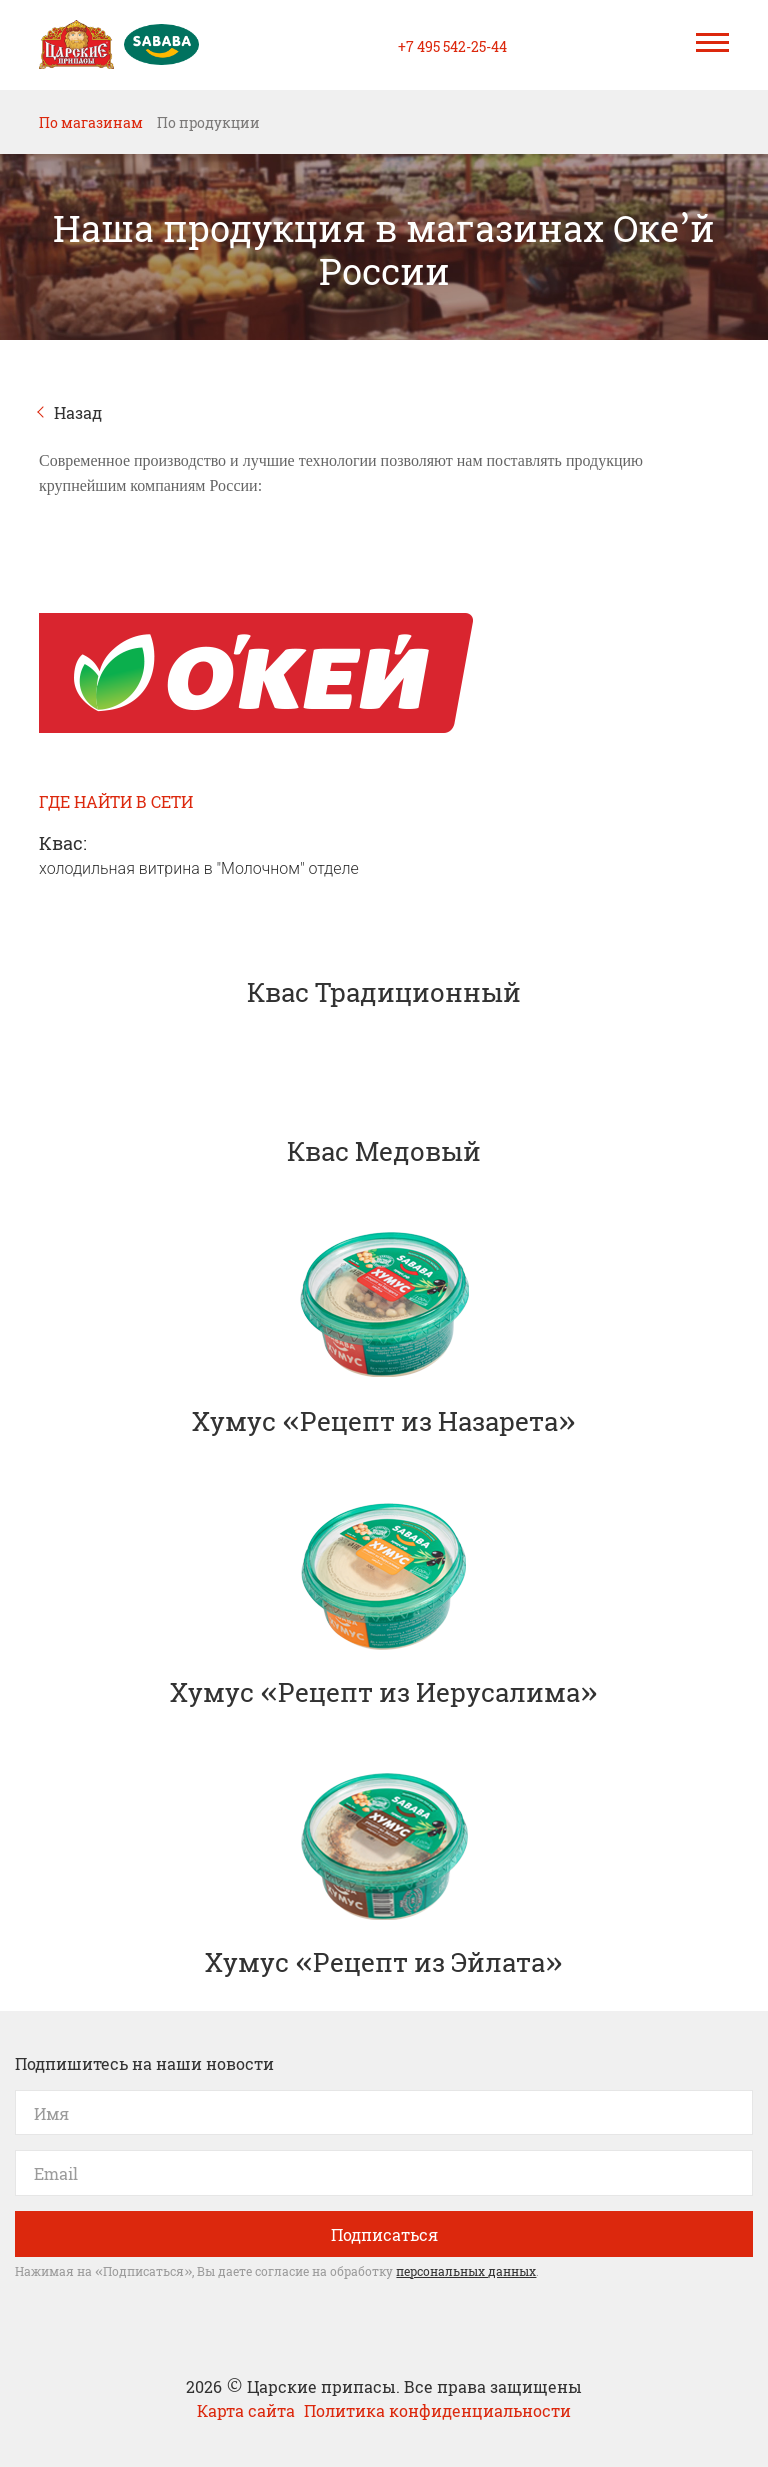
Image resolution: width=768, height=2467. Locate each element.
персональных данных (466, 2270)
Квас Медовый (384, 1115)
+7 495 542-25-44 (452, 45)
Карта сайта (248, 2409)
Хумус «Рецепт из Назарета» (384, 1330)
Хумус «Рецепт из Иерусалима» (384, 1601)
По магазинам (91, 121)
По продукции (208, 121)
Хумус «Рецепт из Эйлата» (384, 1871)
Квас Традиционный (384, 956)
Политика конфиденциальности (437, 2409)
